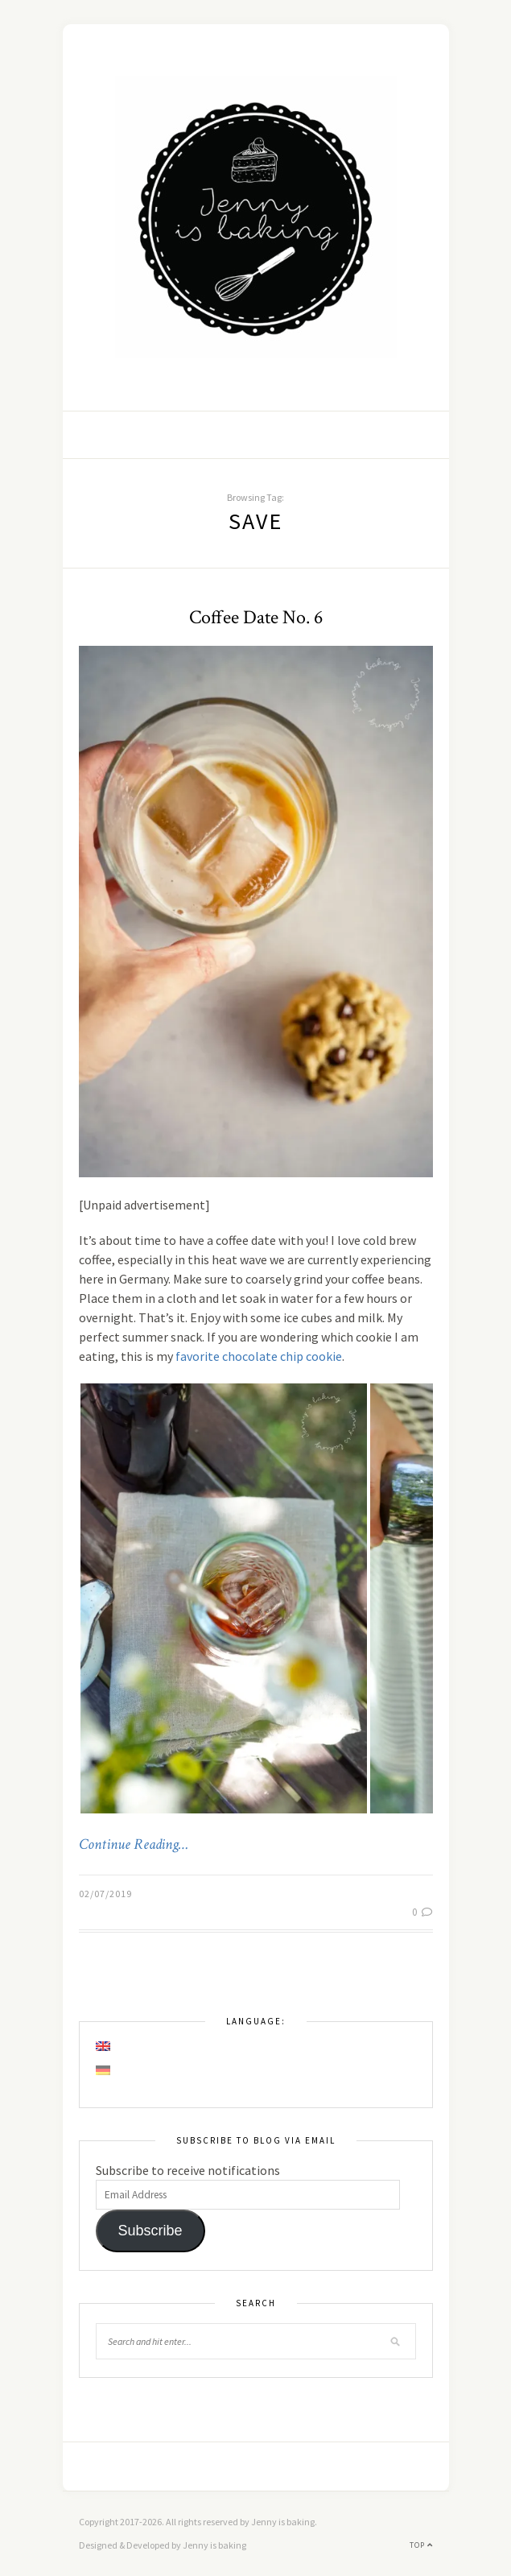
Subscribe (149, 2230)
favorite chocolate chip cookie (258, 1356)
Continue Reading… (133, 1844)
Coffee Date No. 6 (256, 617)
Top (421, 2545)
